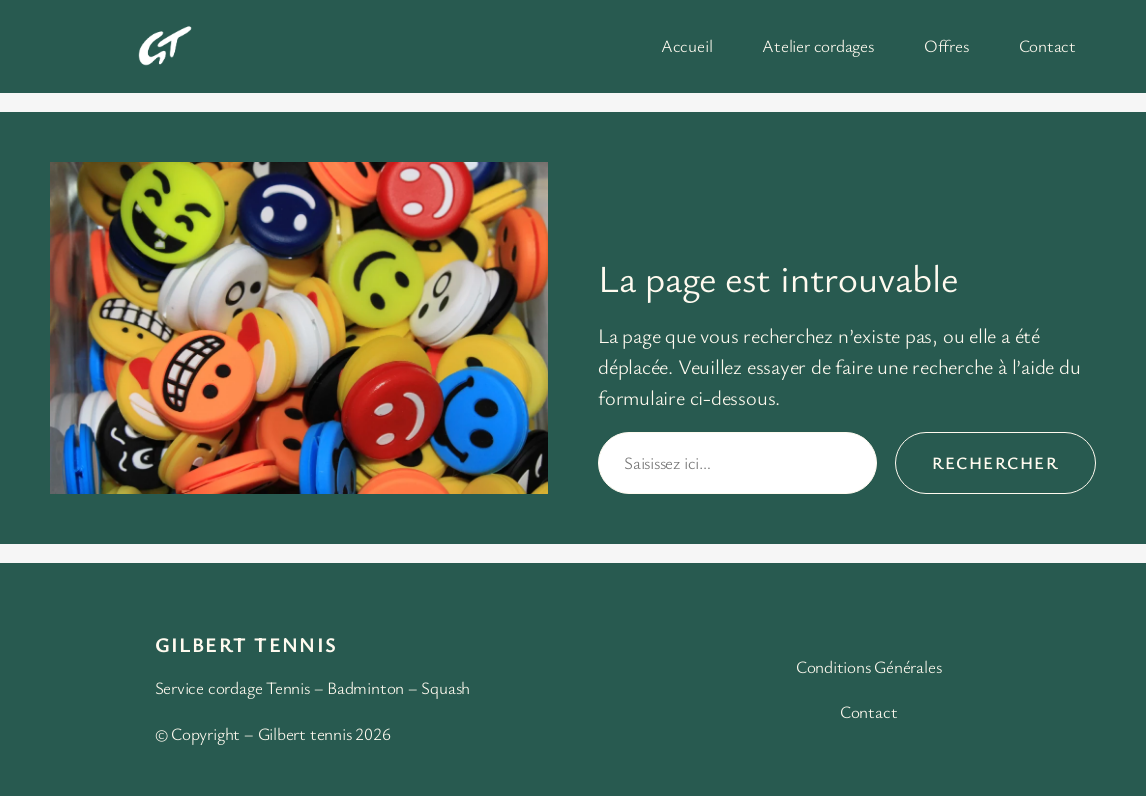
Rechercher (995, 462)
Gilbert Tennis (246, 644)
